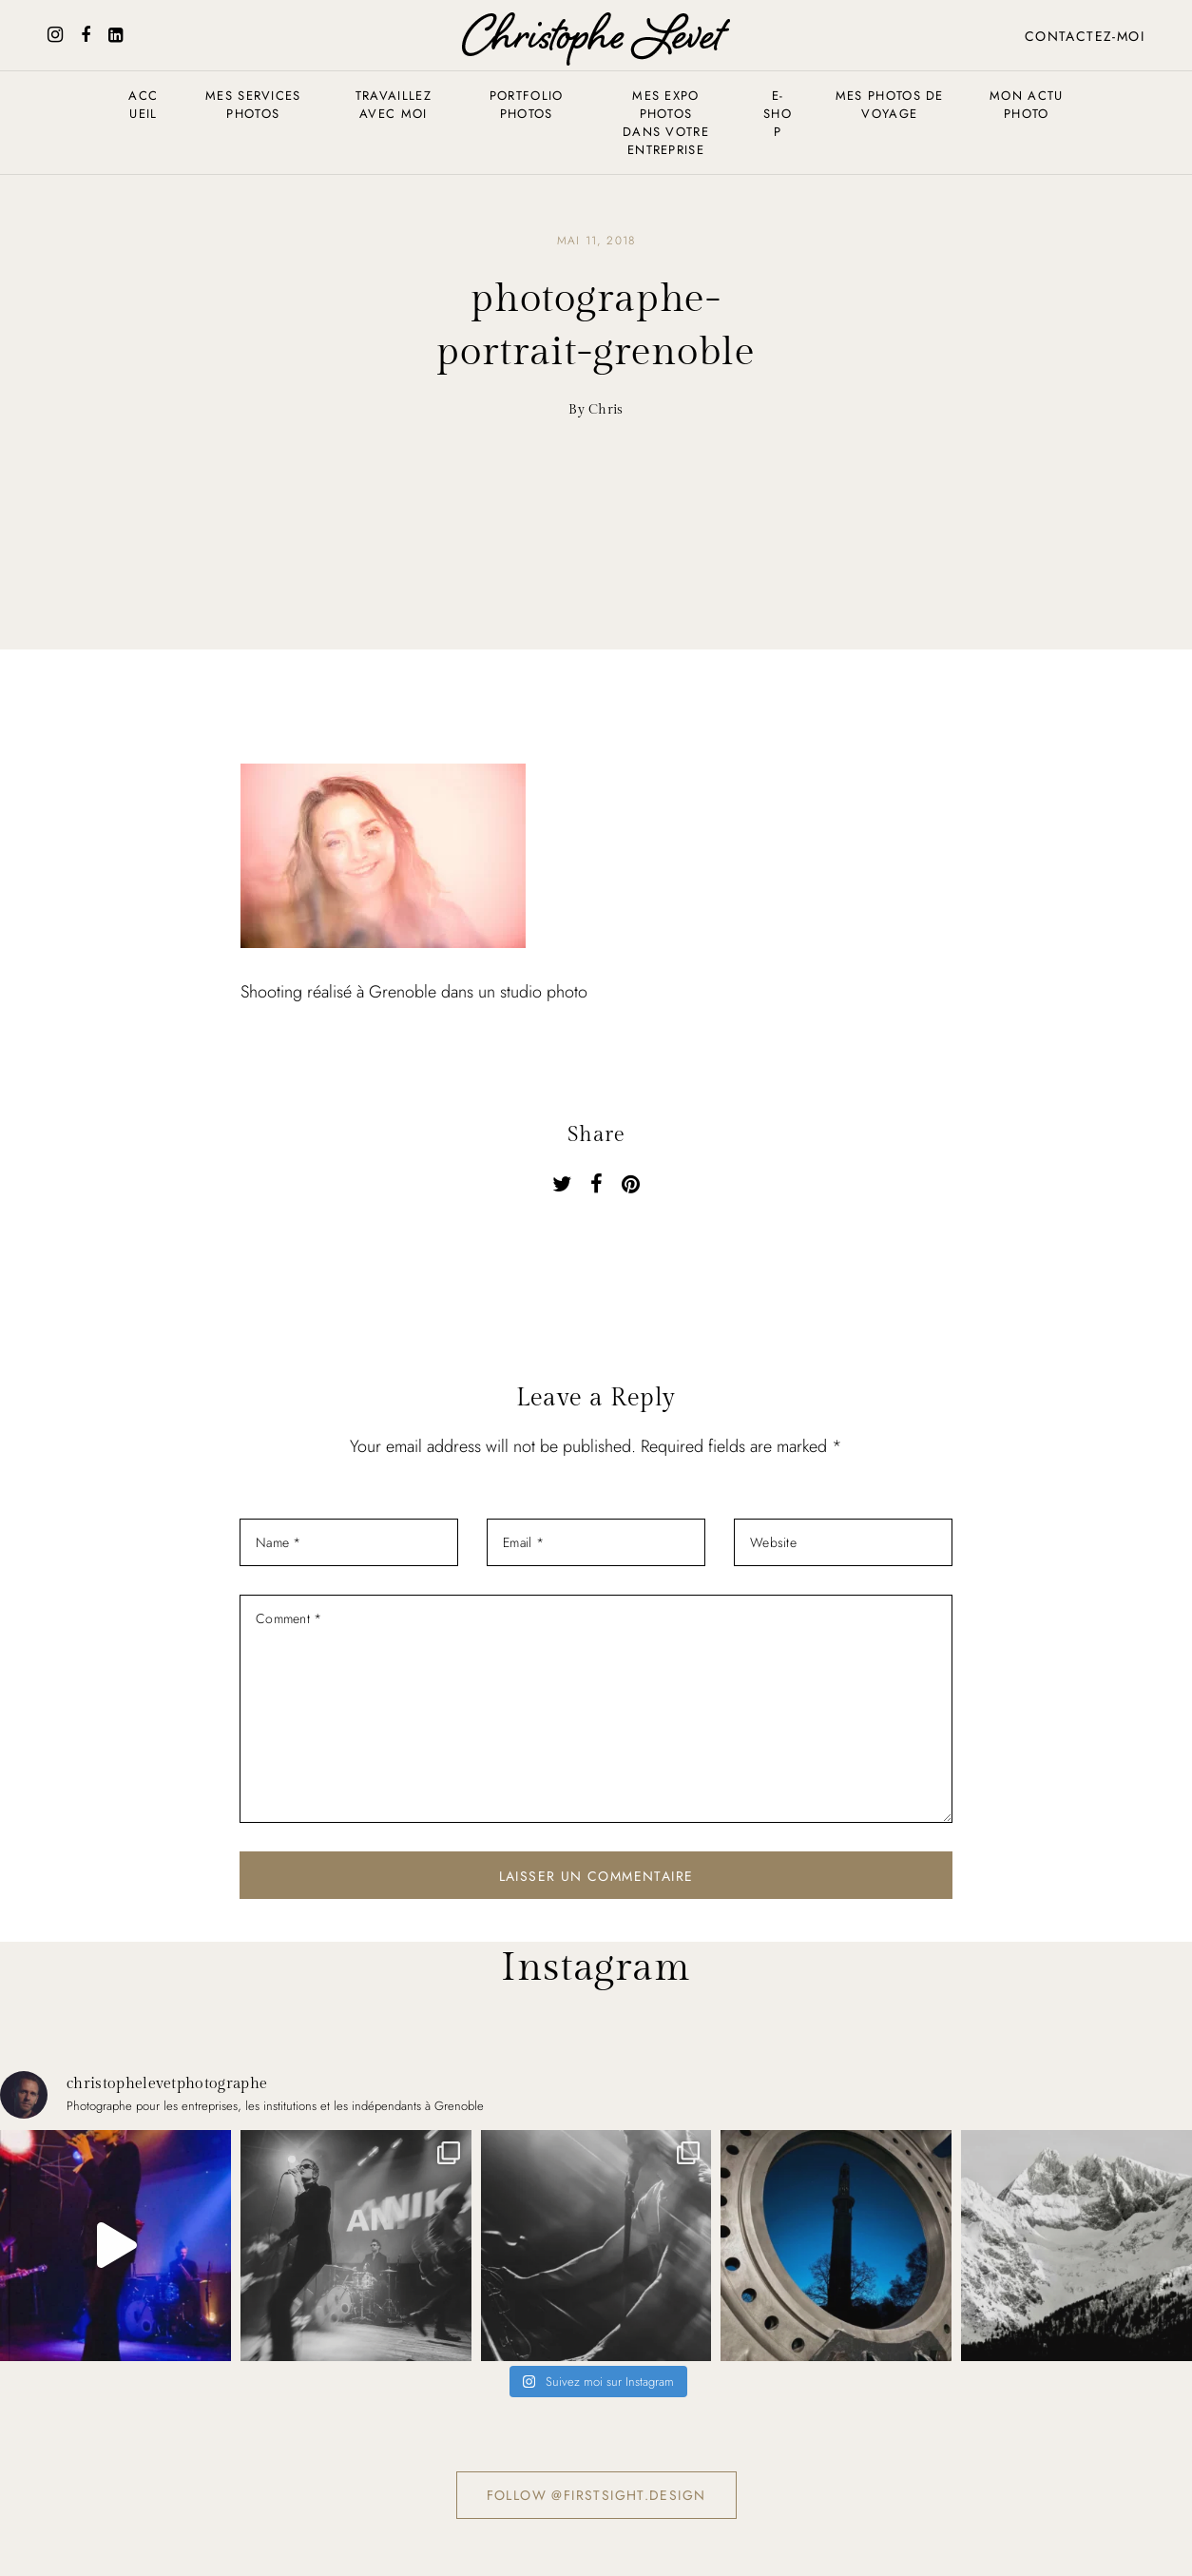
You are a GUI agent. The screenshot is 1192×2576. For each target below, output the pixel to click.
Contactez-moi (1084, 36)
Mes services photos (253, 105)
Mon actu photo (1026, 105)
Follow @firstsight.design (596, 2495)
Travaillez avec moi (394, 105)
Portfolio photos (527, 105)
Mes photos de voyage (890, 105)
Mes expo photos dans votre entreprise (666, 123)
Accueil (143, 105)
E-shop (777, 114)
